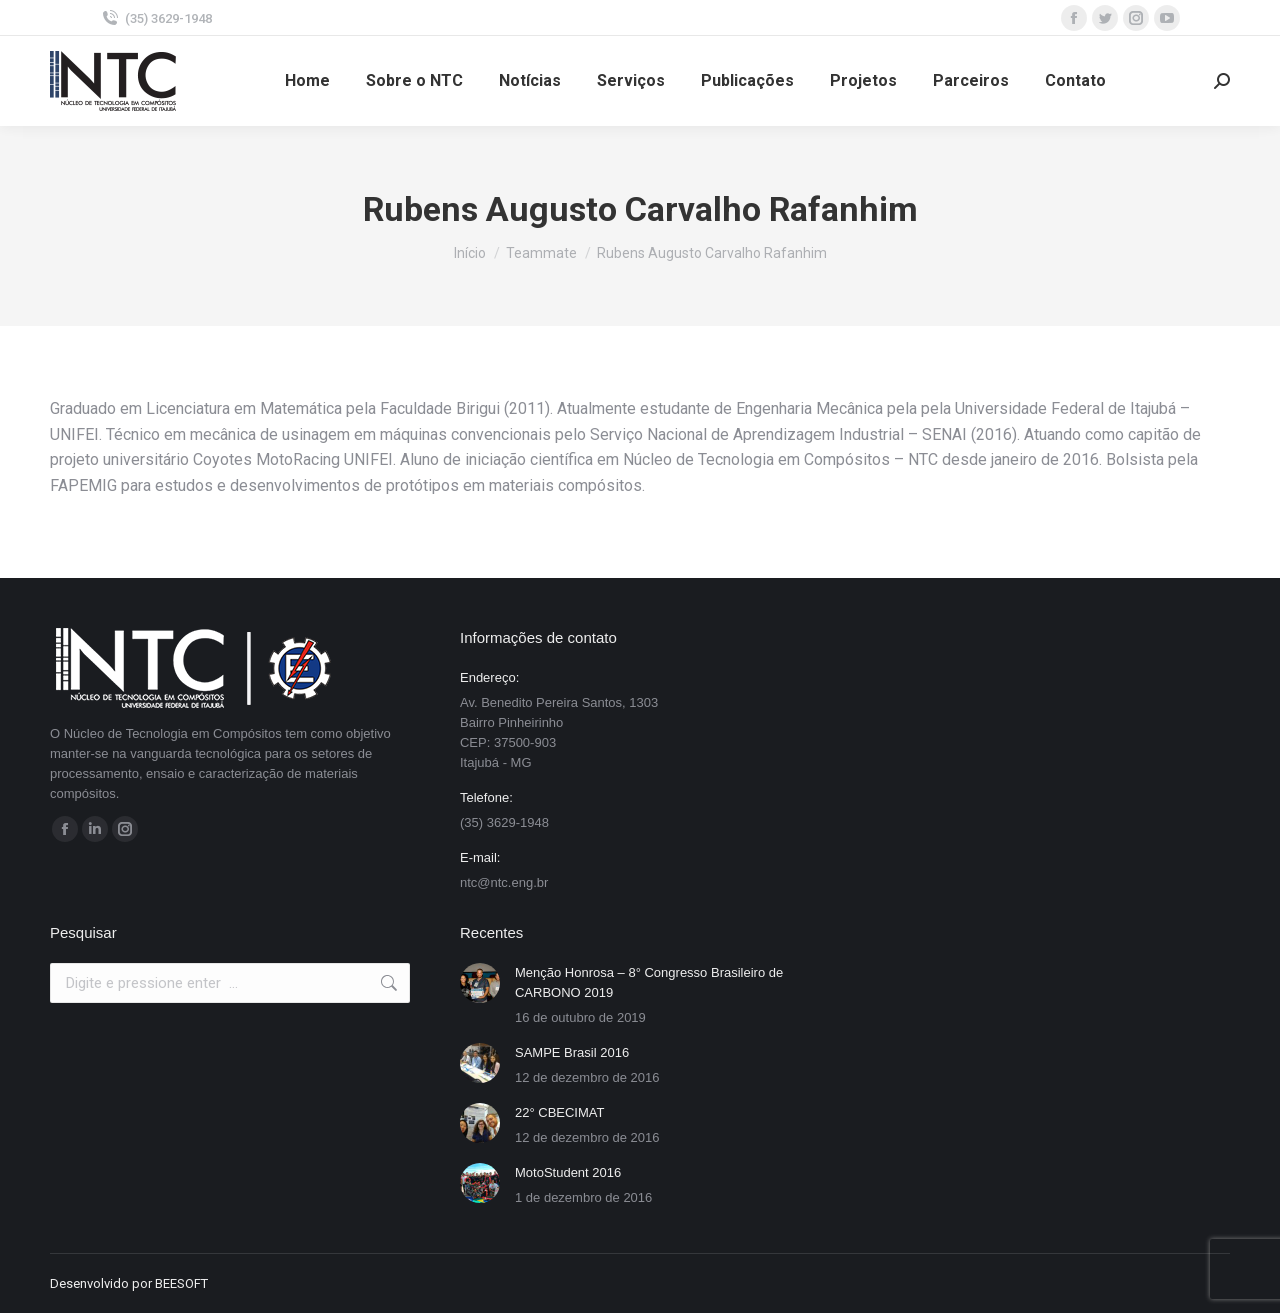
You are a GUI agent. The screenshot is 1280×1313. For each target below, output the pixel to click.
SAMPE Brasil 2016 (572, 1052)
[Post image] (480, 983)
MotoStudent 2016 (568, 1172)
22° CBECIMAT (559, 1112)
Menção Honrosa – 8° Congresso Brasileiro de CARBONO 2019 (649, 982)
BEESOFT (181, 1283)
